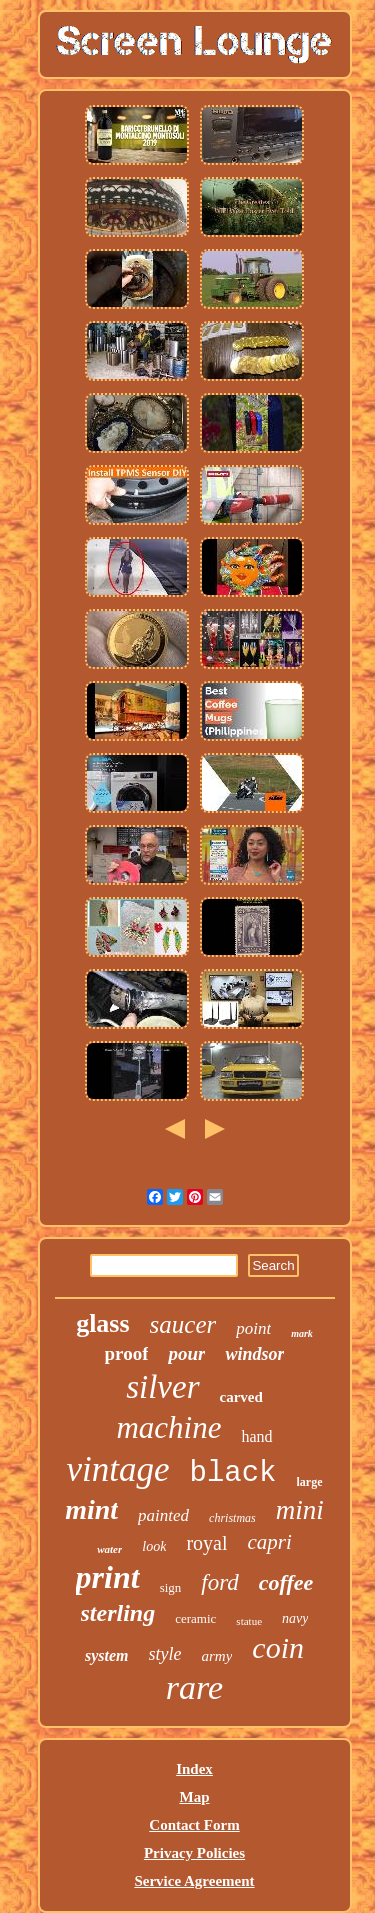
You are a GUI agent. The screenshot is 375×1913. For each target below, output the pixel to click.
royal (206, 1543)
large (310, 1482)
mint (91, 1509)
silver (162, 1387)
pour (186, 1353)
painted (163, 1515)
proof (127, 1353)
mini (300, 1510)
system (107, 1655)
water (109, 1549)
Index (194, 1769)
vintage (117, 1469)
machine (168, 1427)
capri (269, 1542)
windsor (254, 1354)
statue (249, 1621)
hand (256, 1436)
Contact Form (194, 1825)
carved (241, 1397)
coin (278, 1647)
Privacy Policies (194, 1853)
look (154, 1546)
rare (194, 1687)
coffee (286, 1582)
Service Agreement (194, 1881)
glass (102, 1323)
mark (302, 1333)
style (165, 1654)
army (217, 1656)
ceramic (195, 1618)
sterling (118, 1613)
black (233, 1473)
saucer (183, 1324)
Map (195, 1797)
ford (220, 1582)
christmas (232, 1518)
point (253, 1328)
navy (295, 1618)
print (108, 1577)
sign (171, 1587)
